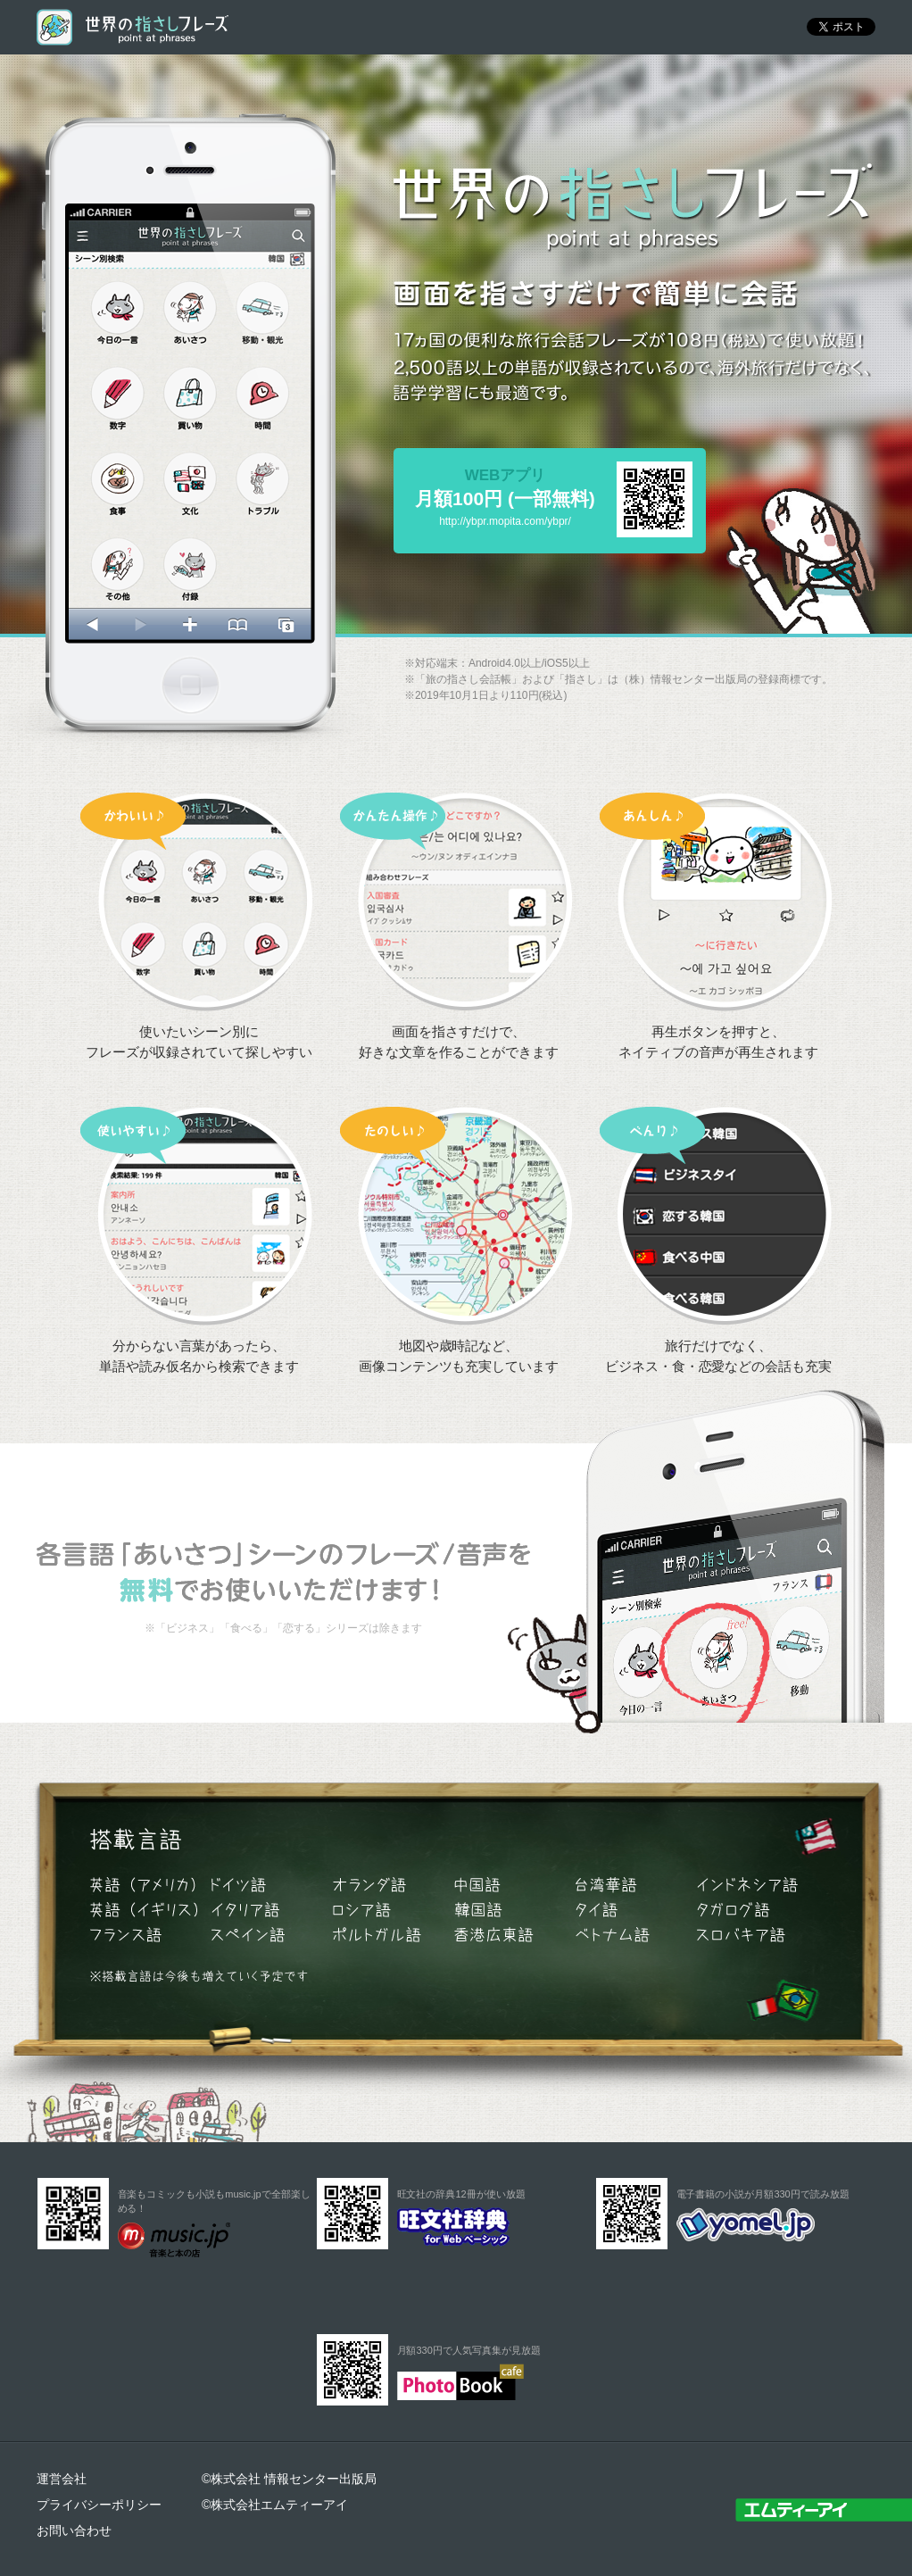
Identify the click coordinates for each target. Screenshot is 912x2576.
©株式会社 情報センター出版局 (289, 2479)
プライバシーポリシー (99, 2504)
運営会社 (62, 2479)
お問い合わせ (74, 2530)
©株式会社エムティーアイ (275, 2504)
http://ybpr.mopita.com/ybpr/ (505, 521)
